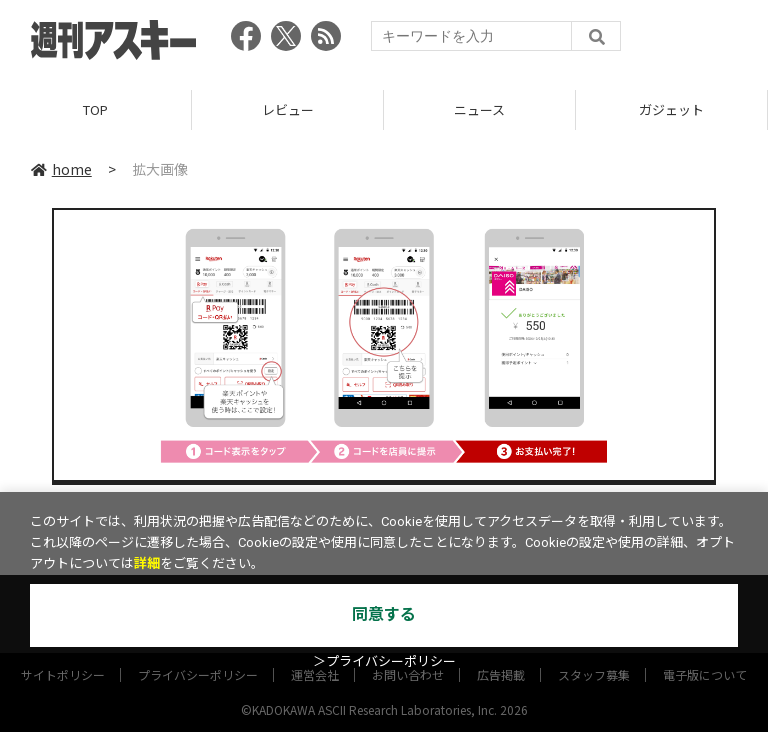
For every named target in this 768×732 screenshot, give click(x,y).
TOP (95, 109)
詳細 (147, 563)
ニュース (479, 109)
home (61, 169)
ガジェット (671, 109)
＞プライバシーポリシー (384, 661)
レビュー (288, 109)
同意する (384, 614)
